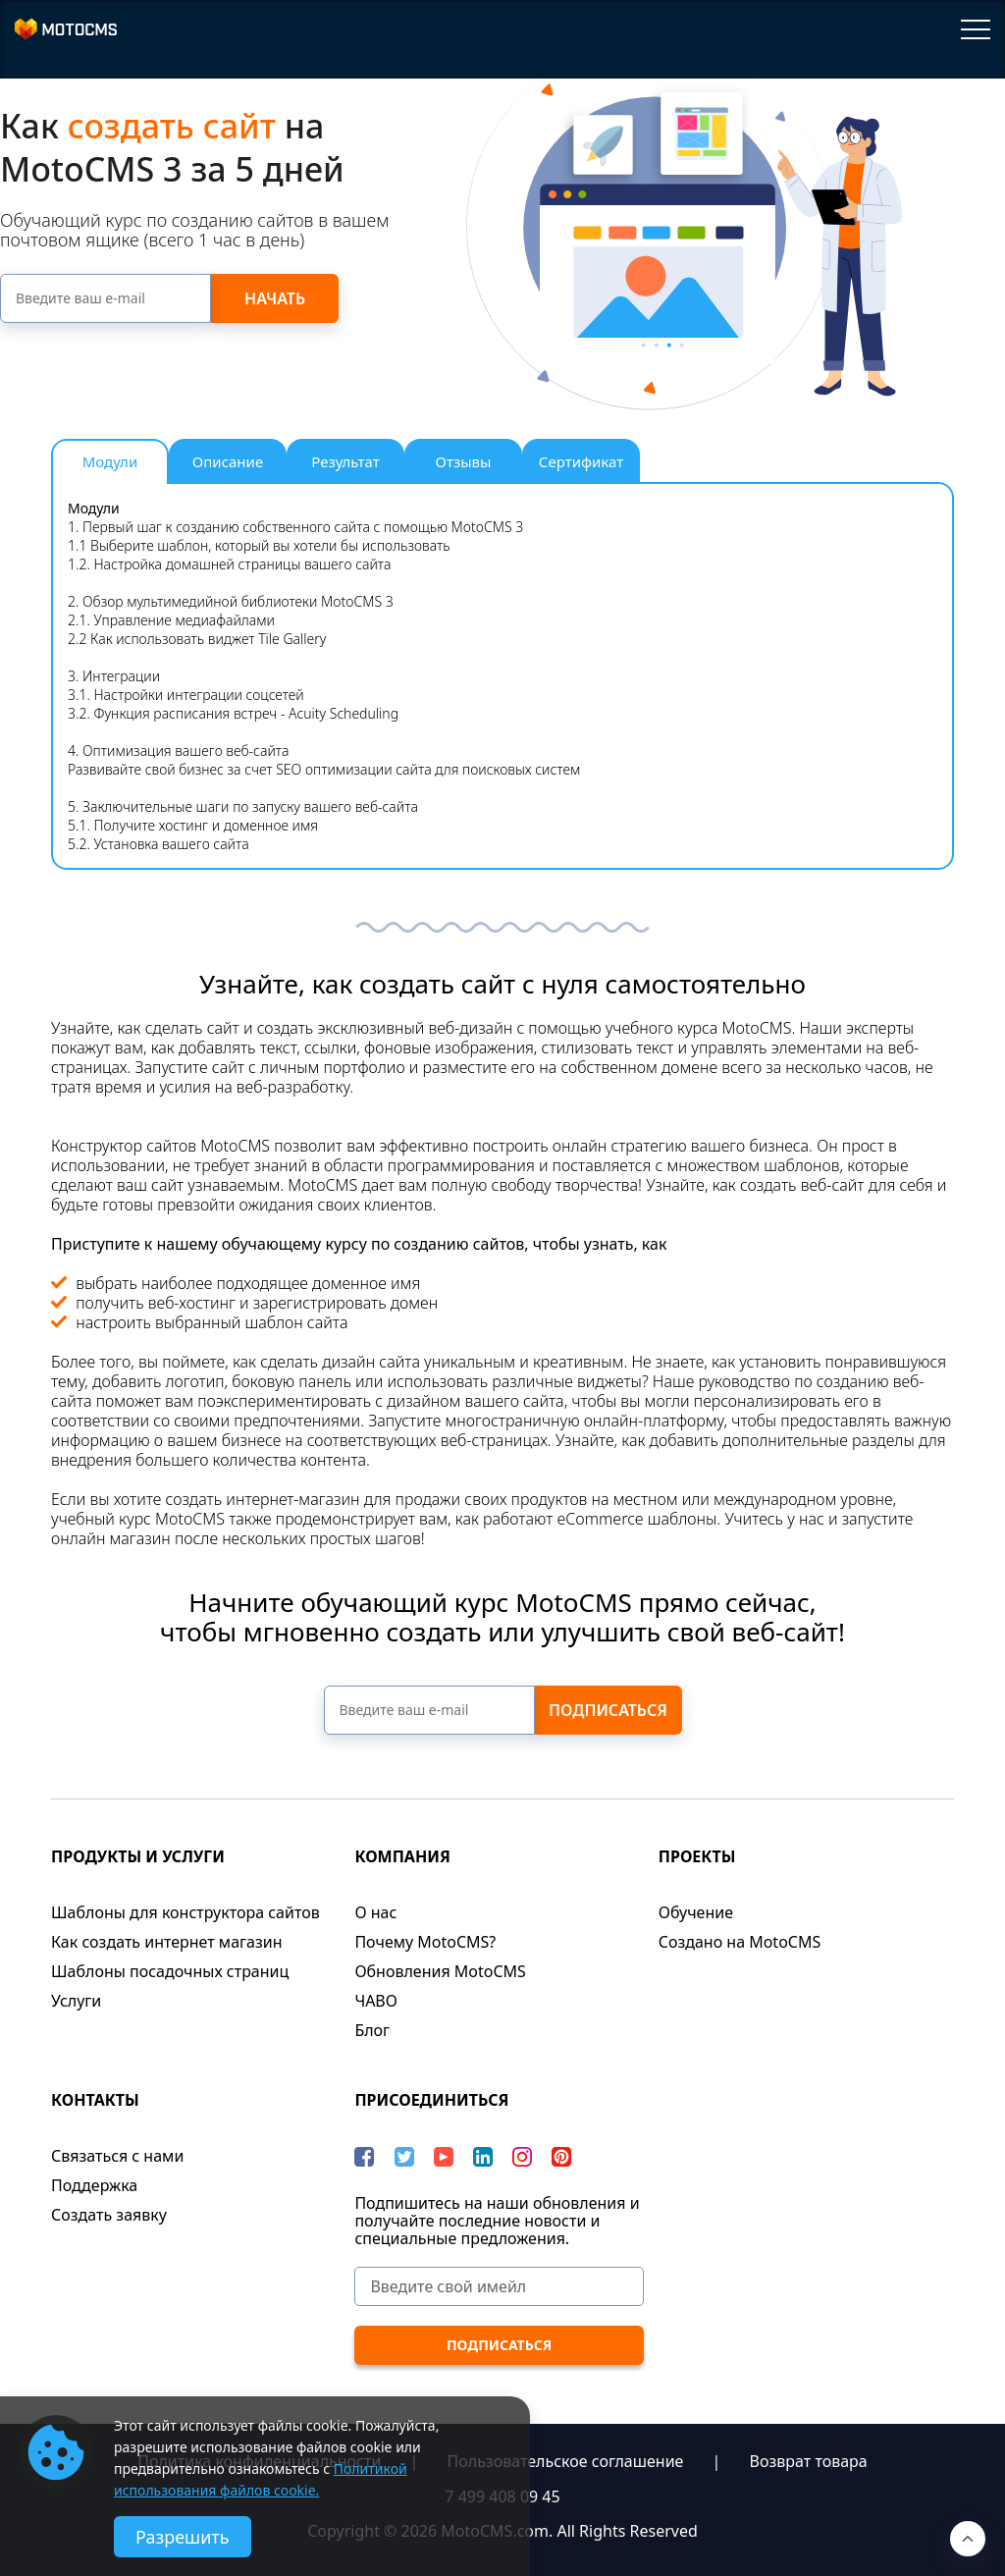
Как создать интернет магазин (167, 1942)
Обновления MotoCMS (440, 1971)
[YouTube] (443, 2157)
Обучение (696, 1912)
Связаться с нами (117, 2156)
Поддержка (94, 2185)
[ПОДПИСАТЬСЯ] (498, 2345)
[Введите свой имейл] (498, 2286)
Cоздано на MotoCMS (739, 1942)
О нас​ (375, 1912)
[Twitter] (404, 2157)
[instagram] (522, 2157)
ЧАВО (375, 2001)
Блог (372, 2030)
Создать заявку (109, 2215)
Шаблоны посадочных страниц (170, 1971)
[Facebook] (364, 2157)
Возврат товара (809, 2461)
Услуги (76, 2001)
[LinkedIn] (483, 2157)
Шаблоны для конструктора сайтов (185, 1912)
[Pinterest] (561, 2157)
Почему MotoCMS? (425, 1942)
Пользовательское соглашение (566, 2461)
